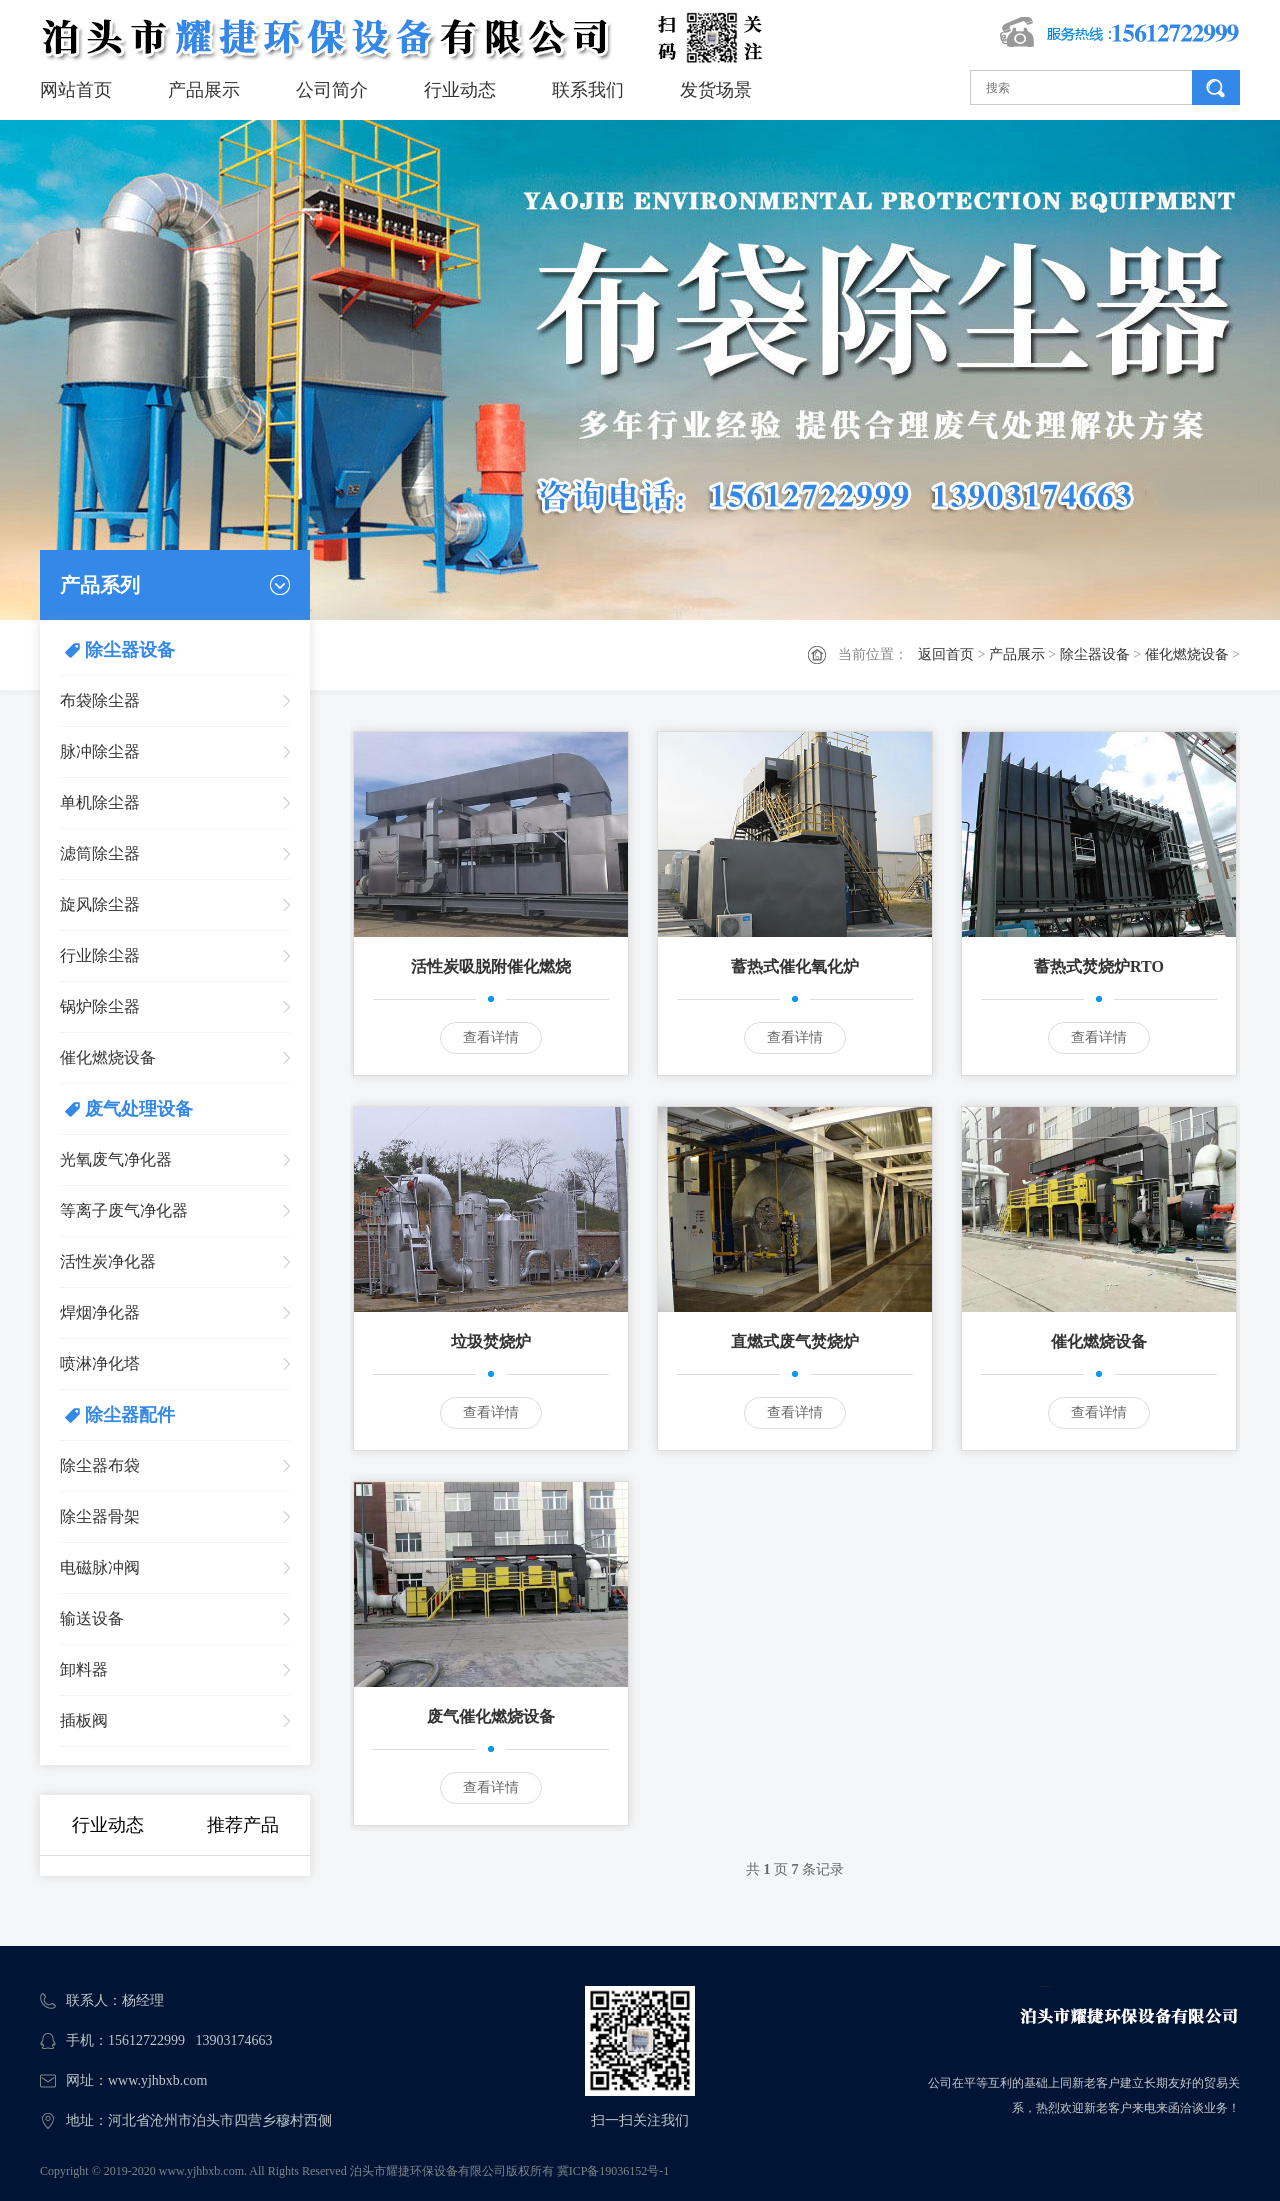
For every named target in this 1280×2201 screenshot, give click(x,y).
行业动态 (460, 90)
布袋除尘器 (100, 700)
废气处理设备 (139, 1109)
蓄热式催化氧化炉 (795, 966)
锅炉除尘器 (100, 1006)
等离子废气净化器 (124, 1210)
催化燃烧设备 (1187, 654)
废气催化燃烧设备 (491, 1716)
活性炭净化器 (108, 1261)
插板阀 (84, 1720)
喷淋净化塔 (100, 1363)
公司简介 (332, 90)
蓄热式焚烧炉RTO (1099, 966)
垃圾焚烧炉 (491, 1341)
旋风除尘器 (100, 904)
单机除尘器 (100, 802)
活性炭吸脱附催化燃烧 (491, 966)
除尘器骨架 (100, 1516)
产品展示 (204, 90)
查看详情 (491, 1037)
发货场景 (716, 90)
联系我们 (588, 90)
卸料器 (84, 1669)
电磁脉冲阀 (100, 1567)
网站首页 (76, 90)
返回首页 (946, 654)
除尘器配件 (130, 1415)
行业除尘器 (100, 955)
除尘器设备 (1095, 654)
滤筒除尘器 (100, 853)
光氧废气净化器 (116, 1159)
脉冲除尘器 (100, 751)
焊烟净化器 (100, 1312)
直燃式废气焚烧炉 (795, 1341)
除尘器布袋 (100, 1465)
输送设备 (92, 1618)
